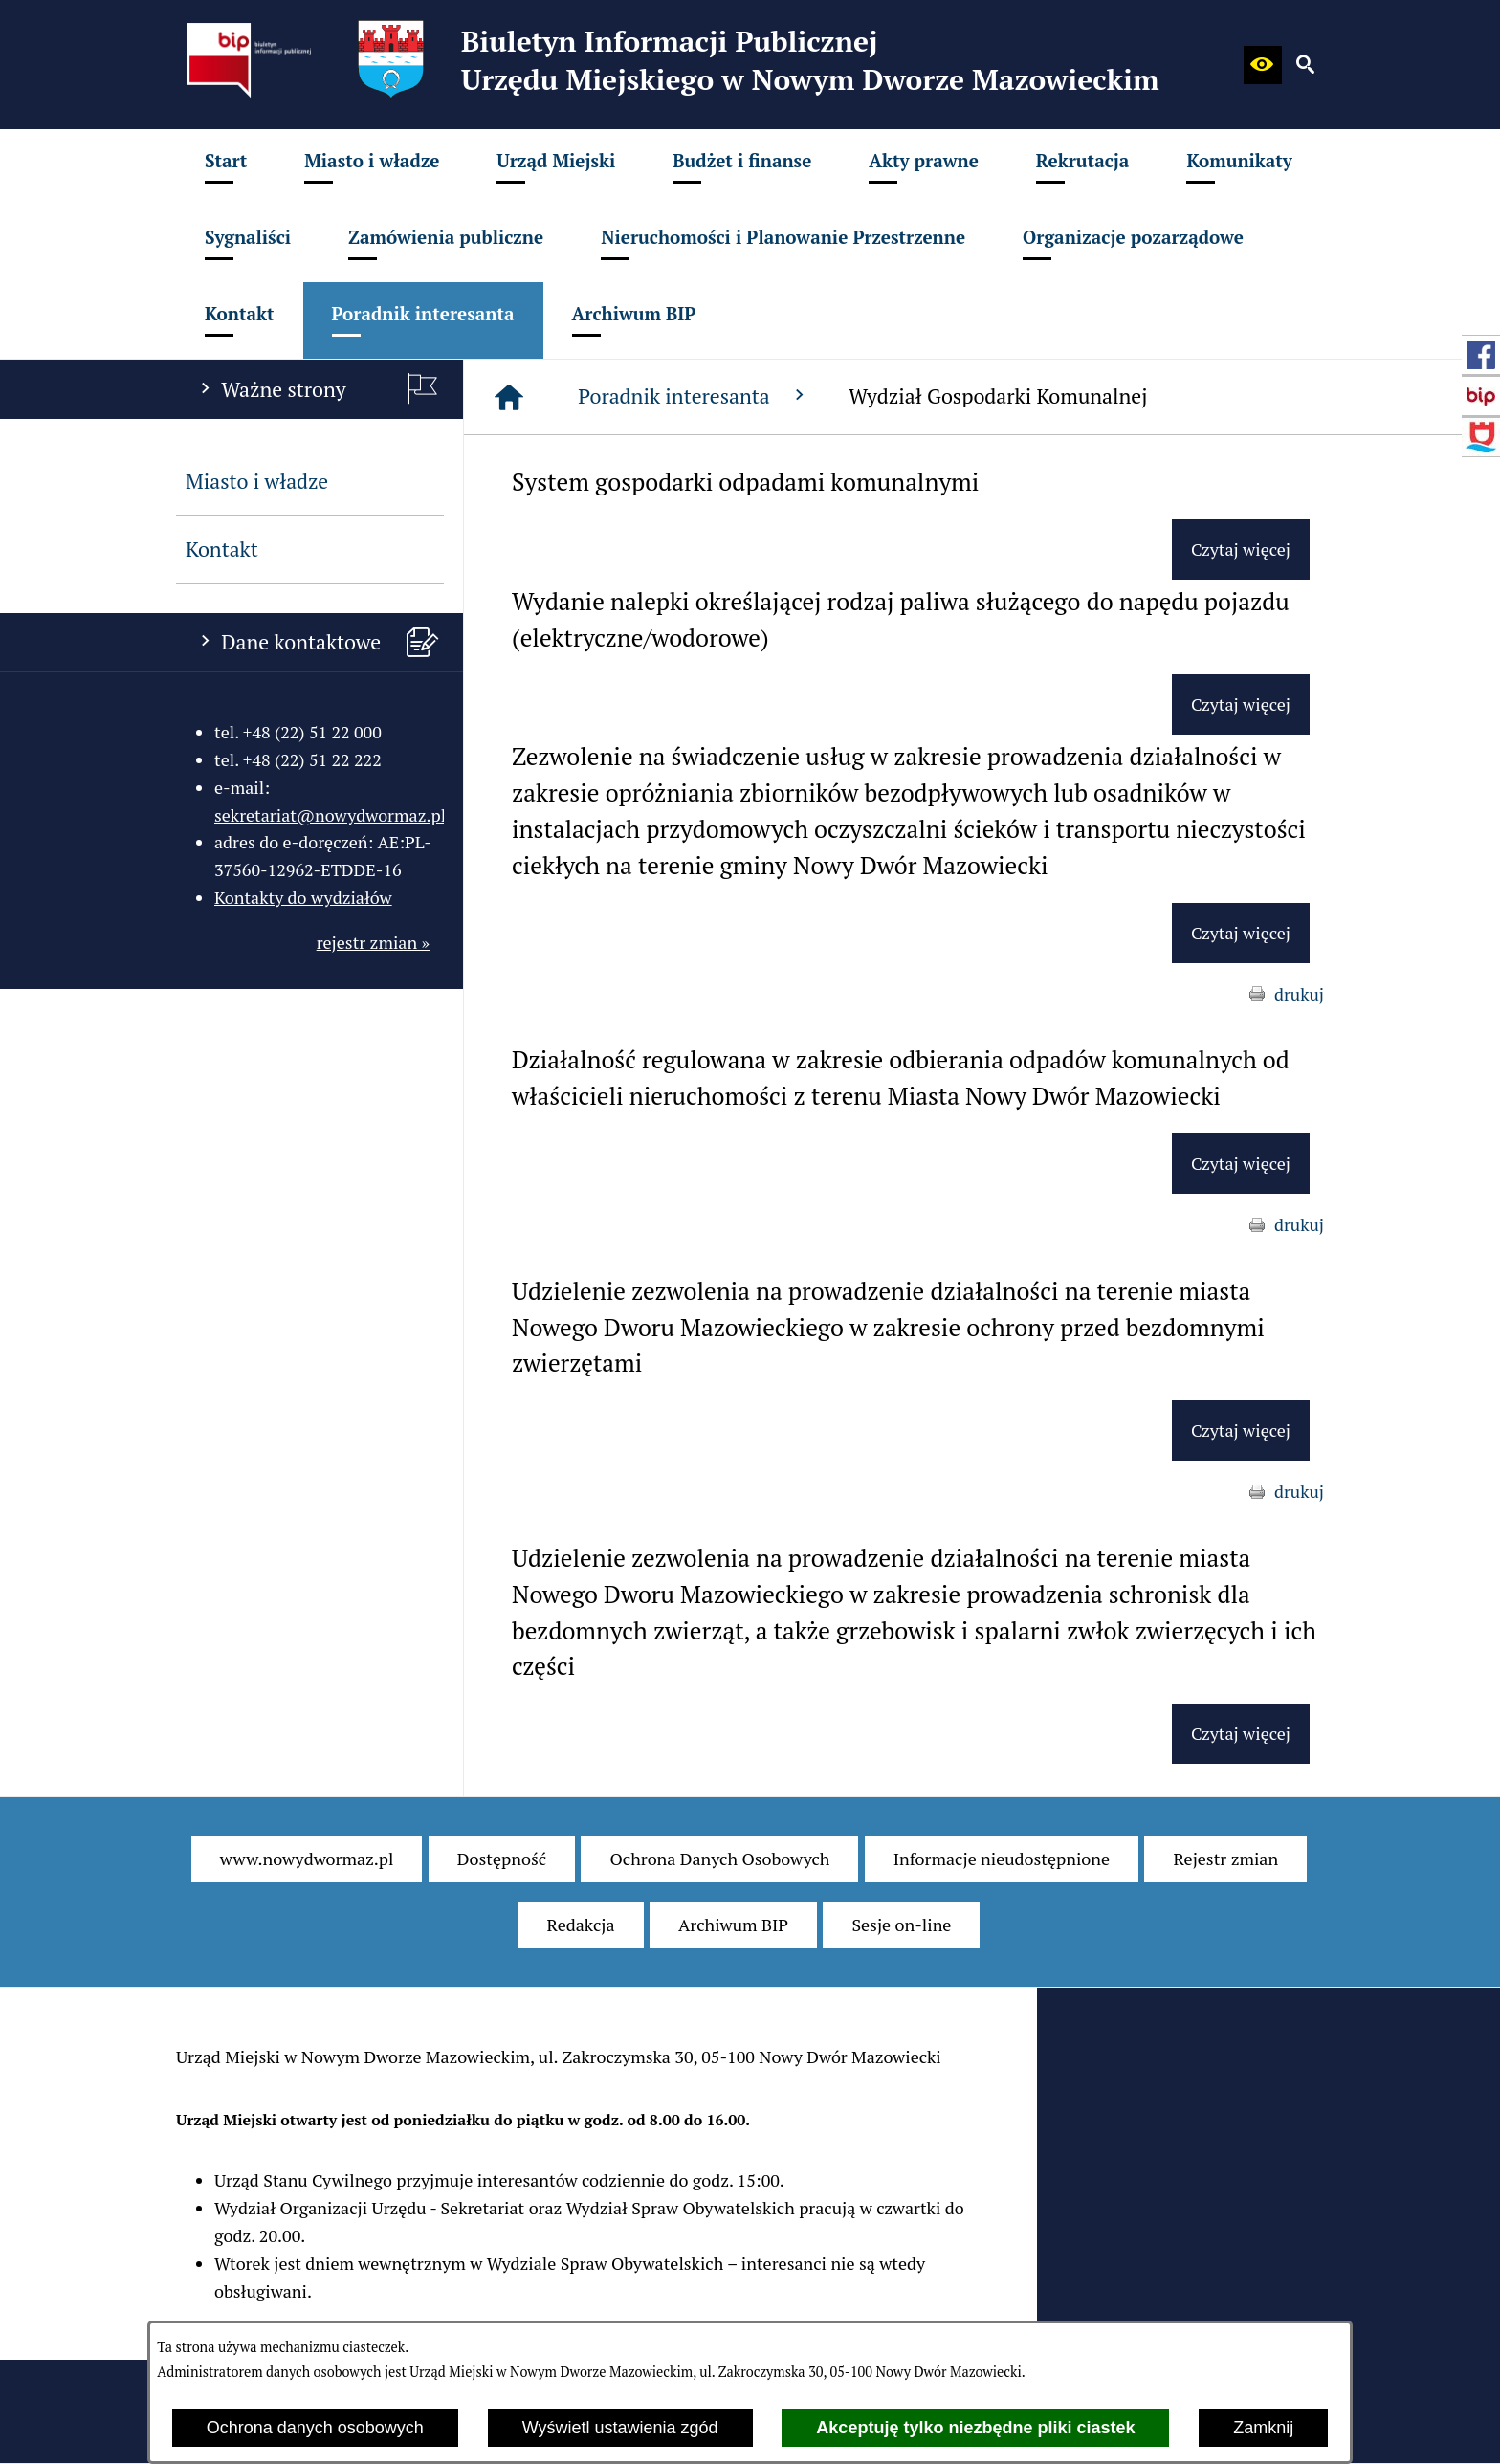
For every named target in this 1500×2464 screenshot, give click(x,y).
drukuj (1299, 993)
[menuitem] (226, 167)
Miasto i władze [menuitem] (257, 481)
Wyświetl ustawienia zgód (620, 2427)
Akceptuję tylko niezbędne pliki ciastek (975, 2427)
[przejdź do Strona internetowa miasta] (1481, 437)
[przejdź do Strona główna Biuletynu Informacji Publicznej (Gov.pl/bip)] (1481, 396)
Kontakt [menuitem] (222, 549)
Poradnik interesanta (694, 396)
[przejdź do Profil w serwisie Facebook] (1481, 355)
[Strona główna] (509, 397)
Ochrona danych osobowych (315, 2427)
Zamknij (1263, 2427)
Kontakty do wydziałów (303, 897)
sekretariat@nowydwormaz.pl (330, 814)
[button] (1263, 65)
